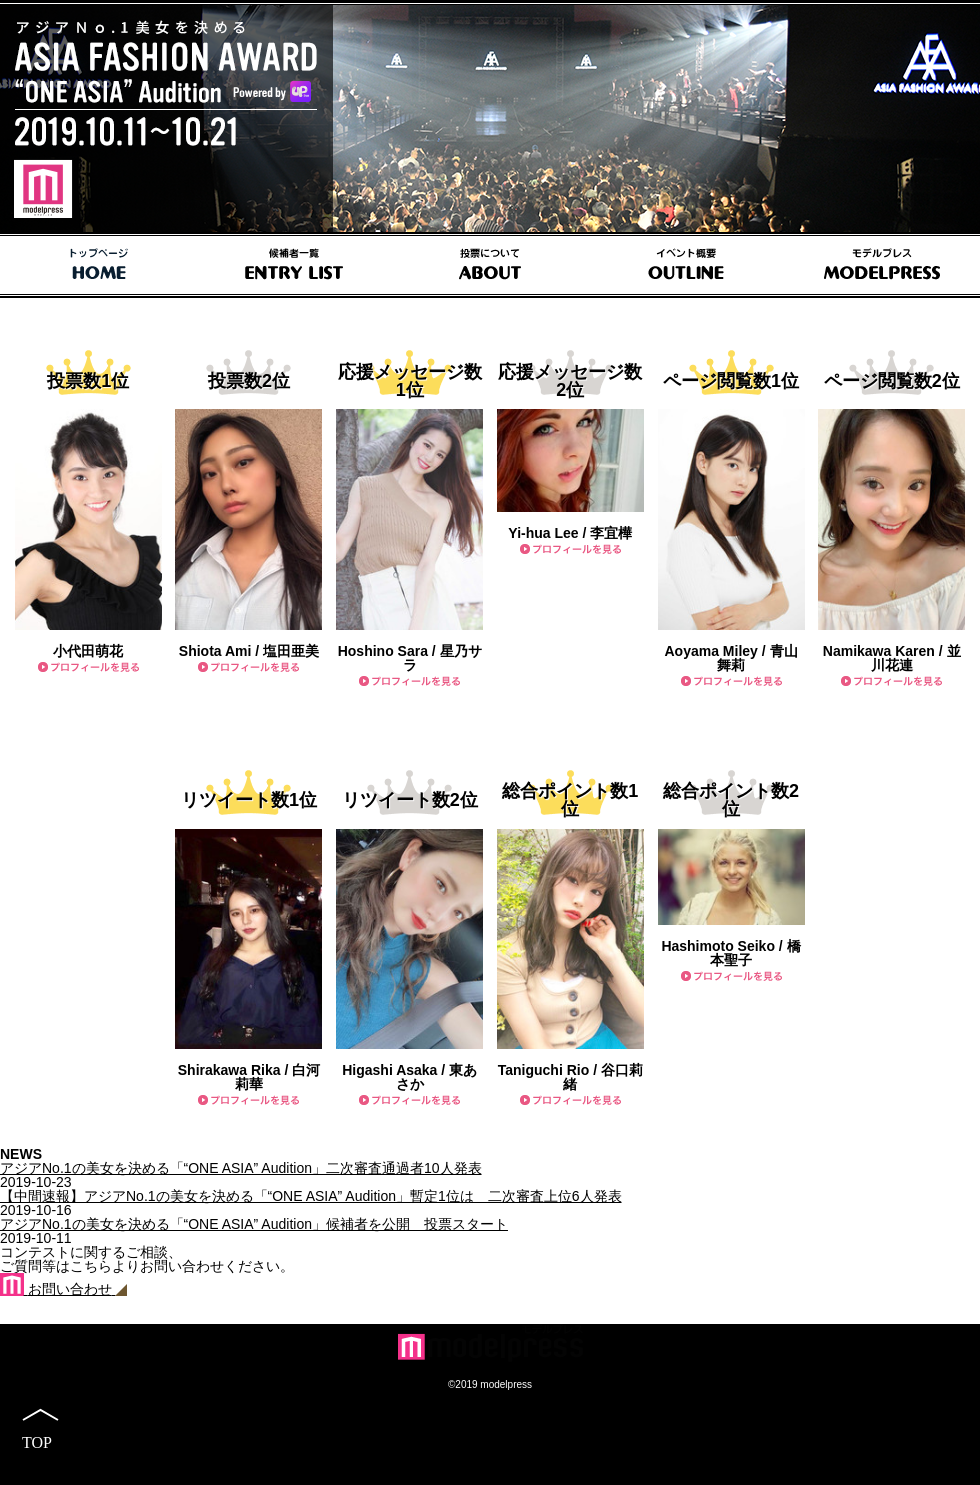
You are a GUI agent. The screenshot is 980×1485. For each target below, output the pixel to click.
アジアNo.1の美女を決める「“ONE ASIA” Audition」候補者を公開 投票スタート (254, 1224)
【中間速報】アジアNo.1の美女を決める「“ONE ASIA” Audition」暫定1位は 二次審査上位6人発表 (311, 1196)
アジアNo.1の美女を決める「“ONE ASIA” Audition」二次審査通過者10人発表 (241, 1168)
